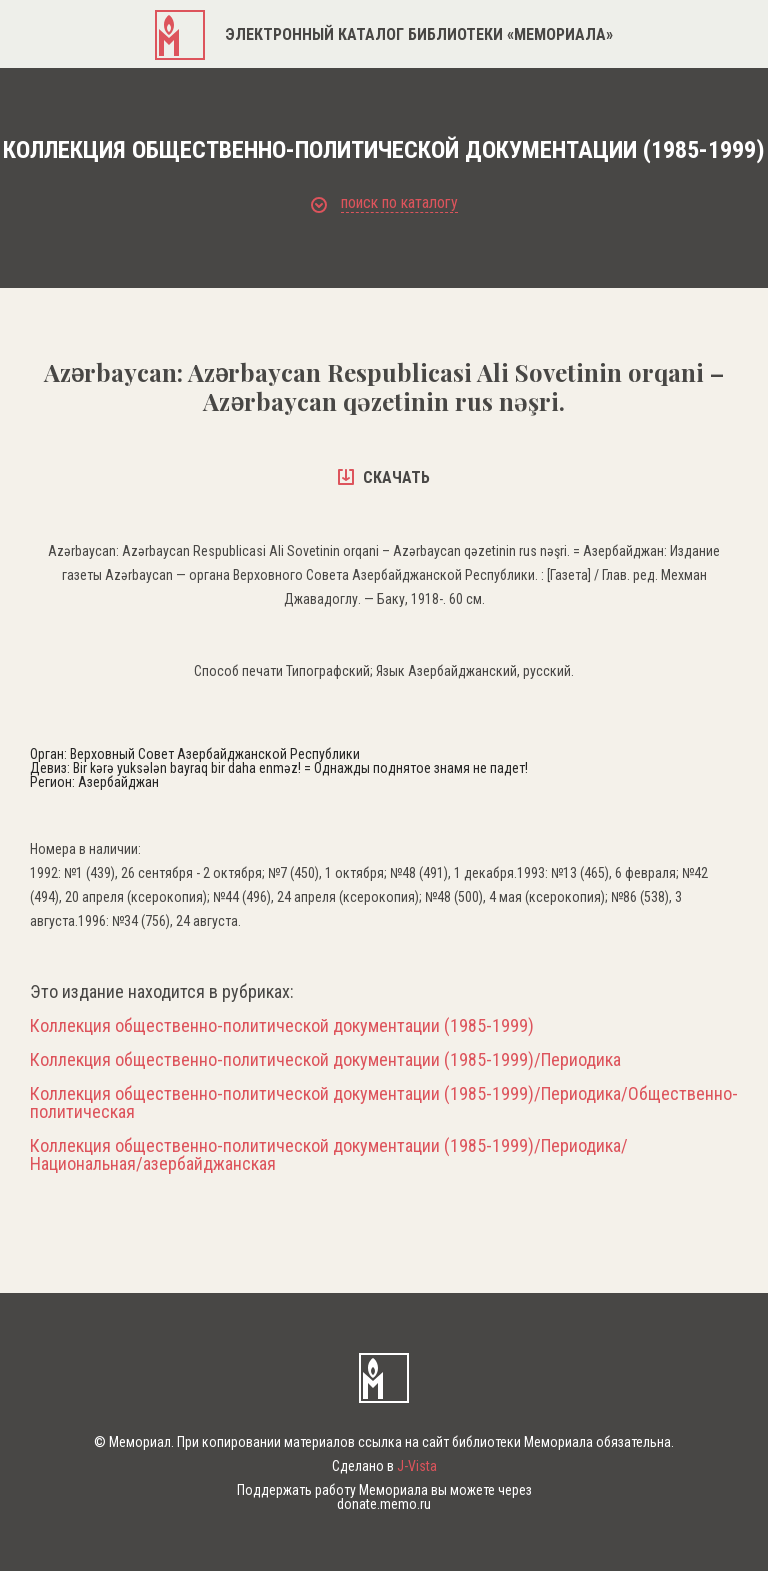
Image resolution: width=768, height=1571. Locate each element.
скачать (384, 477)
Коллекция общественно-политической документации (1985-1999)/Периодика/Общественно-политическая (384, 1103)
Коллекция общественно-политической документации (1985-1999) (282, 1026)
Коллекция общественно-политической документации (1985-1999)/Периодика (325, 1060)
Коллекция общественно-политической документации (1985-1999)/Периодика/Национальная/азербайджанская (329, 1155)
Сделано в (384, 1466)
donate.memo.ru (384, 1504)
